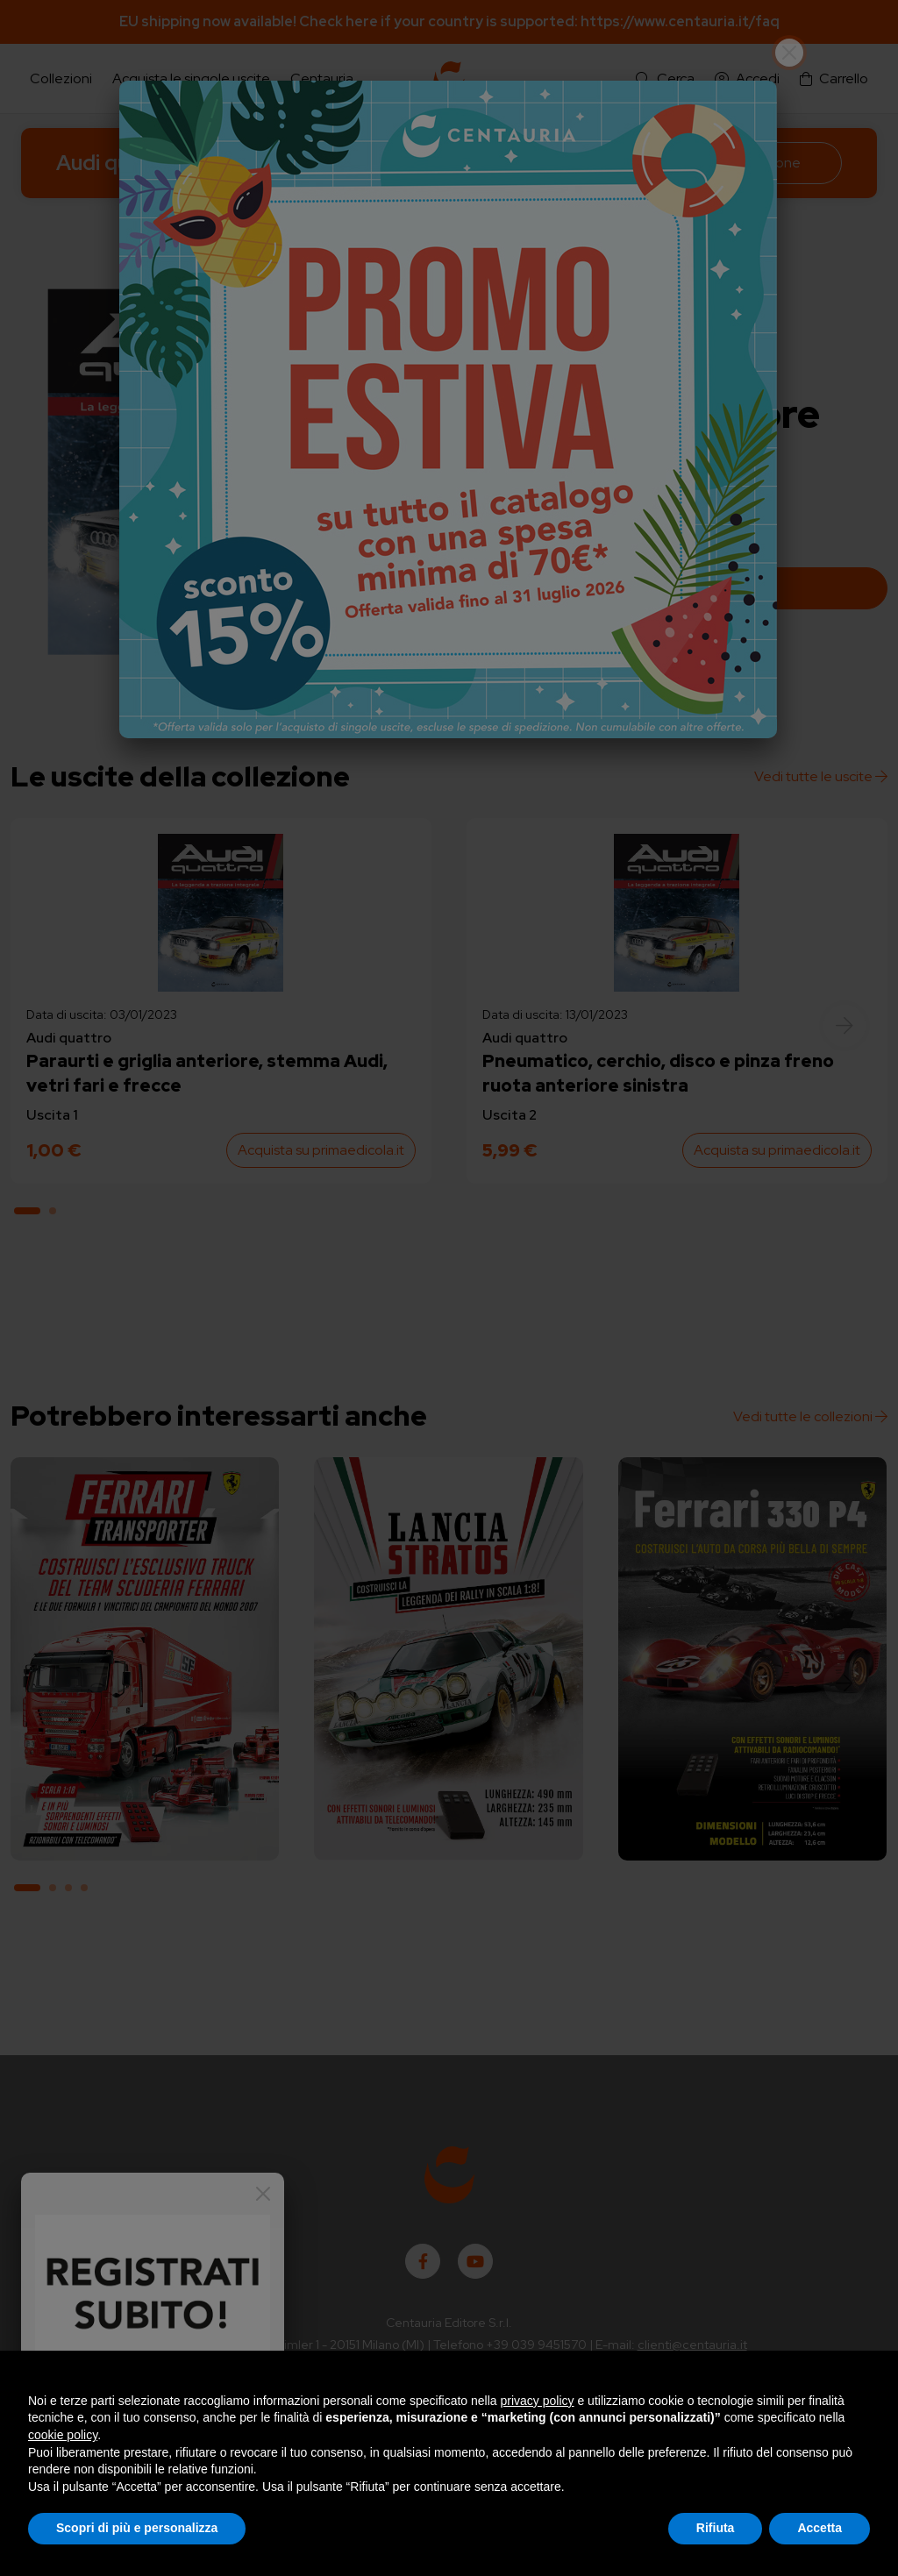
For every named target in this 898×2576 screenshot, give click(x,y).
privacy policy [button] (537, 2401)
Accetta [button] (819, 2528)
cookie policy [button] (62, 2435)
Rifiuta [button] (715, 2528)
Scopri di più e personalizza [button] (136, 2528)
